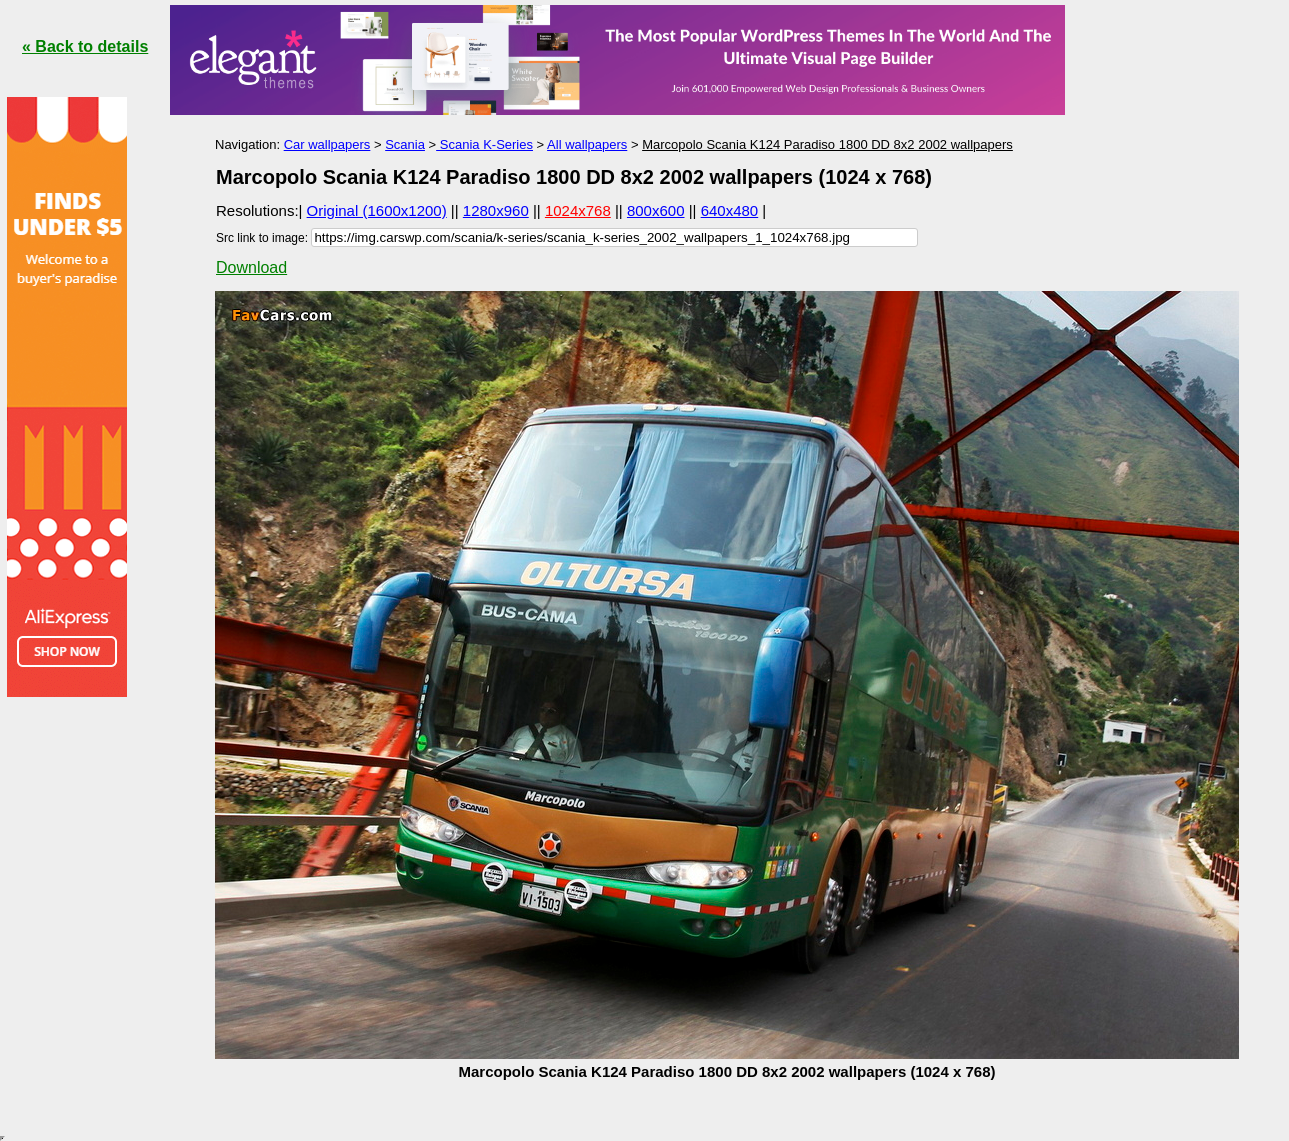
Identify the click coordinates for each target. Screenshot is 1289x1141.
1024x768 (578, 210)
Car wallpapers (327, 144)
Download (251, 267)
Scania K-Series (484, 144)
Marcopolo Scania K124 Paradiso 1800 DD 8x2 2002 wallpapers (827, 144)
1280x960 (496, 210)
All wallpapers (587, 144)
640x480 (730, 210)
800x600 (656, 210)
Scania (405, 144)
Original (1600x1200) (377, 210)
